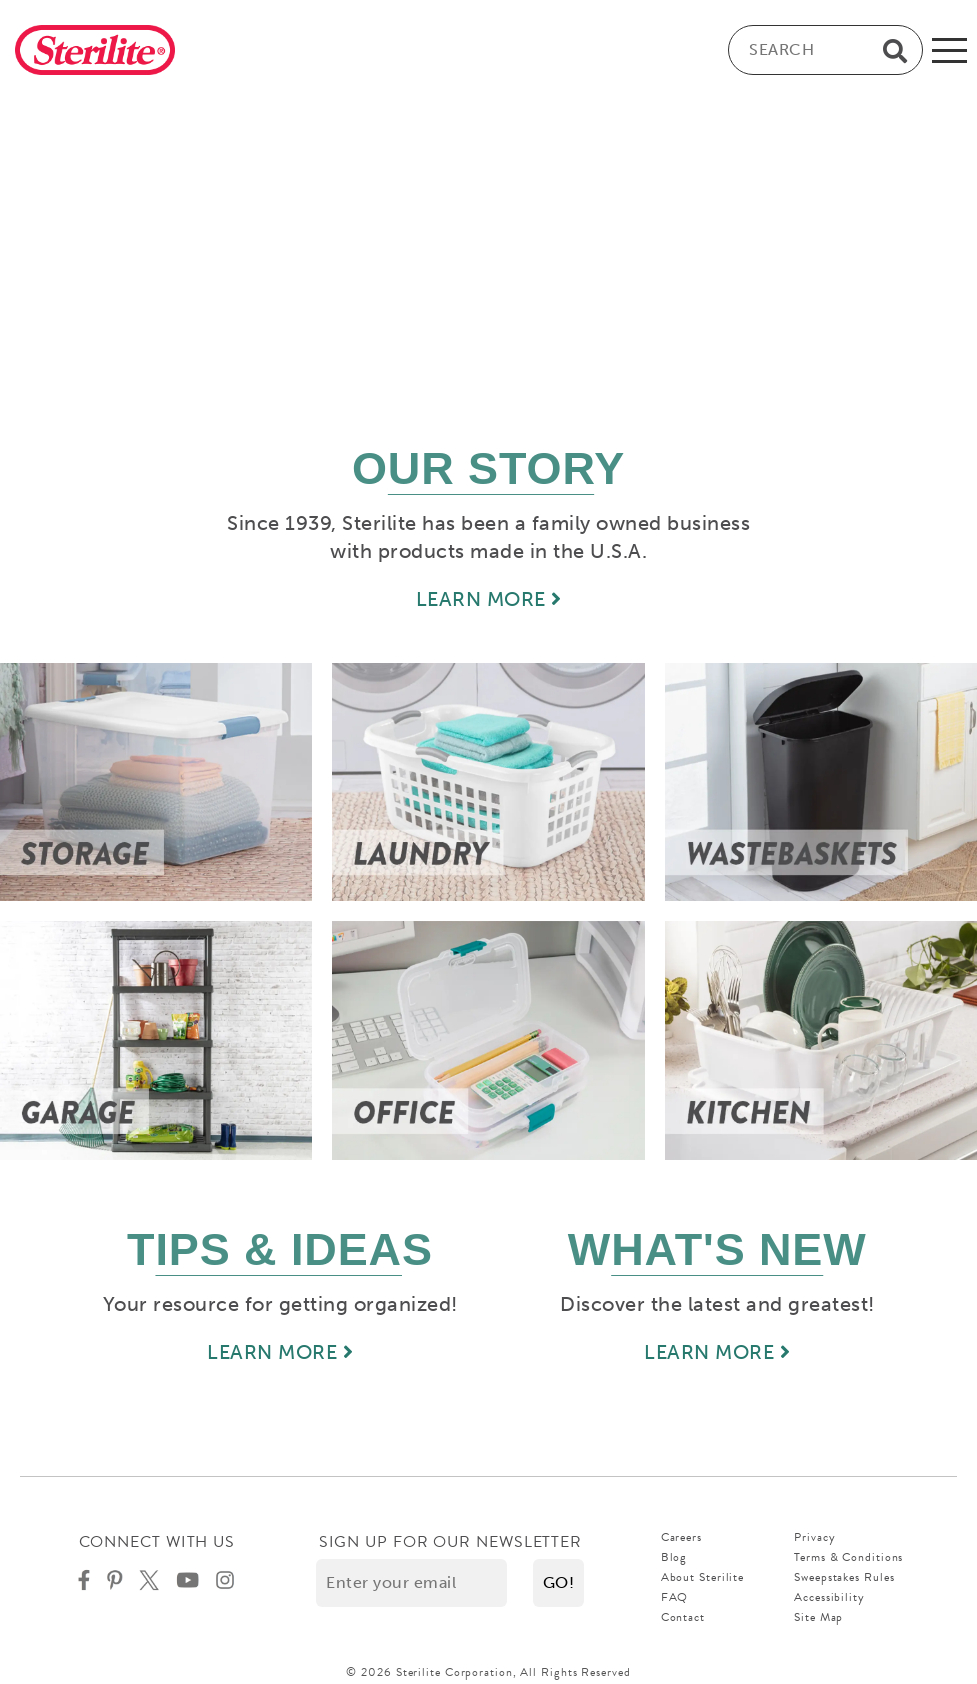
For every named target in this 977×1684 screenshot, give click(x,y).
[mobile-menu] (949, 50)
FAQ (675, 1597)
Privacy (814, 1537)
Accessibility (829, 1597)
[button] (559, 1583)
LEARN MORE (280, 1352)
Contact (683, 1617)
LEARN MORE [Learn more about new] (717, 1352)
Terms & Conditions (848, 1557)
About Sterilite (703, 1577)
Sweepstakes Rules (844, 1577)
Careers (681, 1537)
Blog (674, 1557)
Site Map (818, 1617)
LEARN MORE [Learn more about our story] (489, 599)
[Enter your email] (411, 1583)
